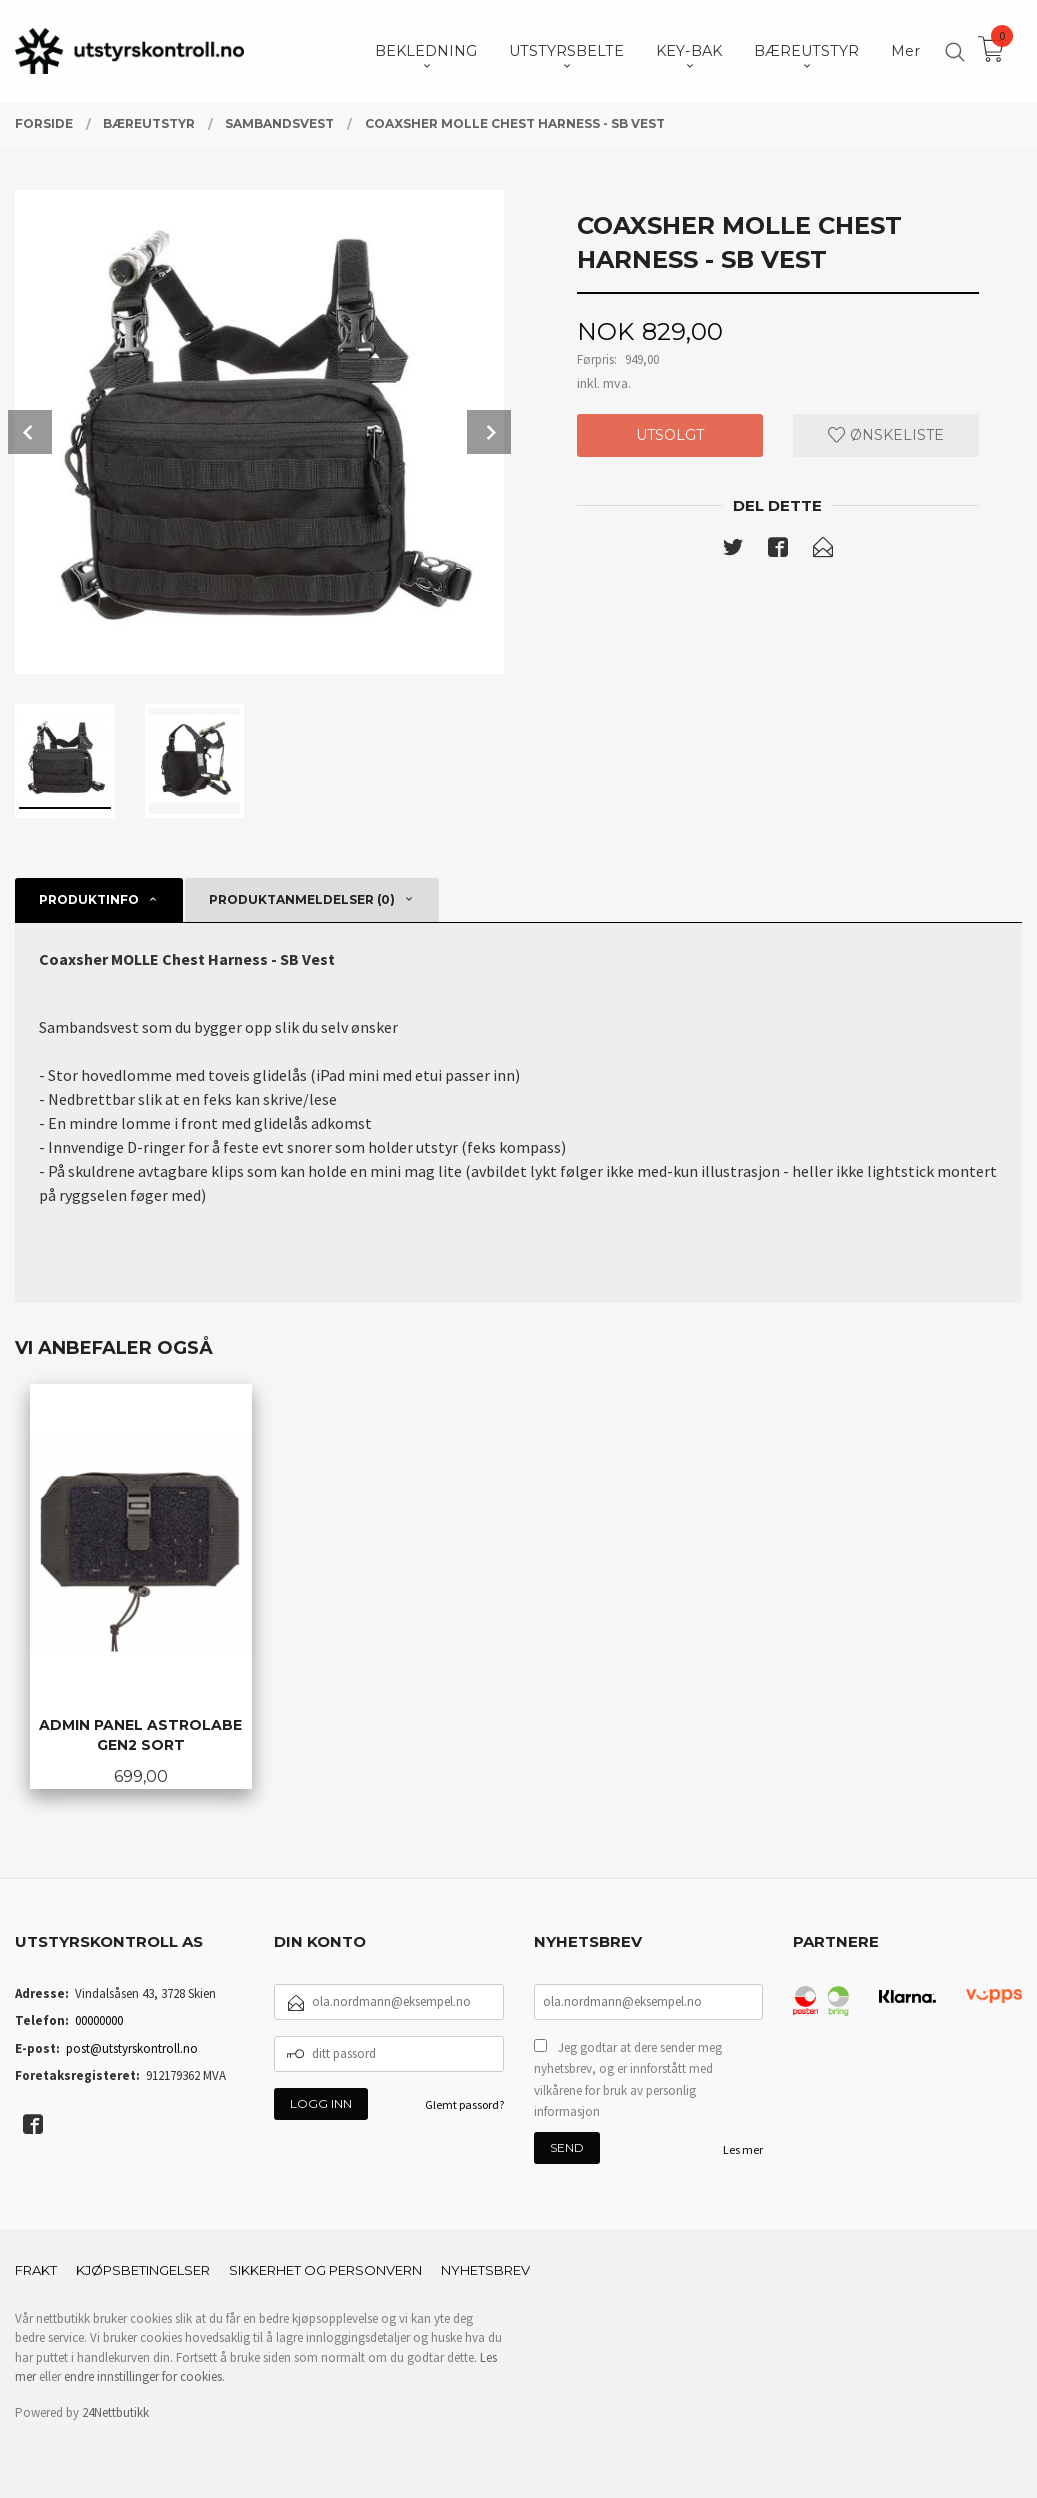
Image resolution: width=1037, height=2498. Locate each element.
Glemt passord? (464, 2104)
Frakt (36, 2270)
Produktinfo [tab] (89, 899)
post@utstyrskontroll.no (132, 2048)
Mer (905, 51)
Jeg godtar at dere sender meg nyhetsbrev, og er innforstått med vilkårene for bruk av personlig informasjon (628, 2080)
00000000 (99, 2020)
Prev (30, 432)
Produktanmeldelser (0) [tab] (302, 899)
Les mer (743, 2149)
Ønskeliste (886, 435)
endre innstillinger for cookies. (144, 2376)
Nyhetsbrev (485, 2270)
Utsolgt (670, 435)
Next (489, 432)
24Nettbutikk (115, 2412)
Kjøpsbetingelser (143, 2270)
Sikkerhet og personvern (325, 2270)
